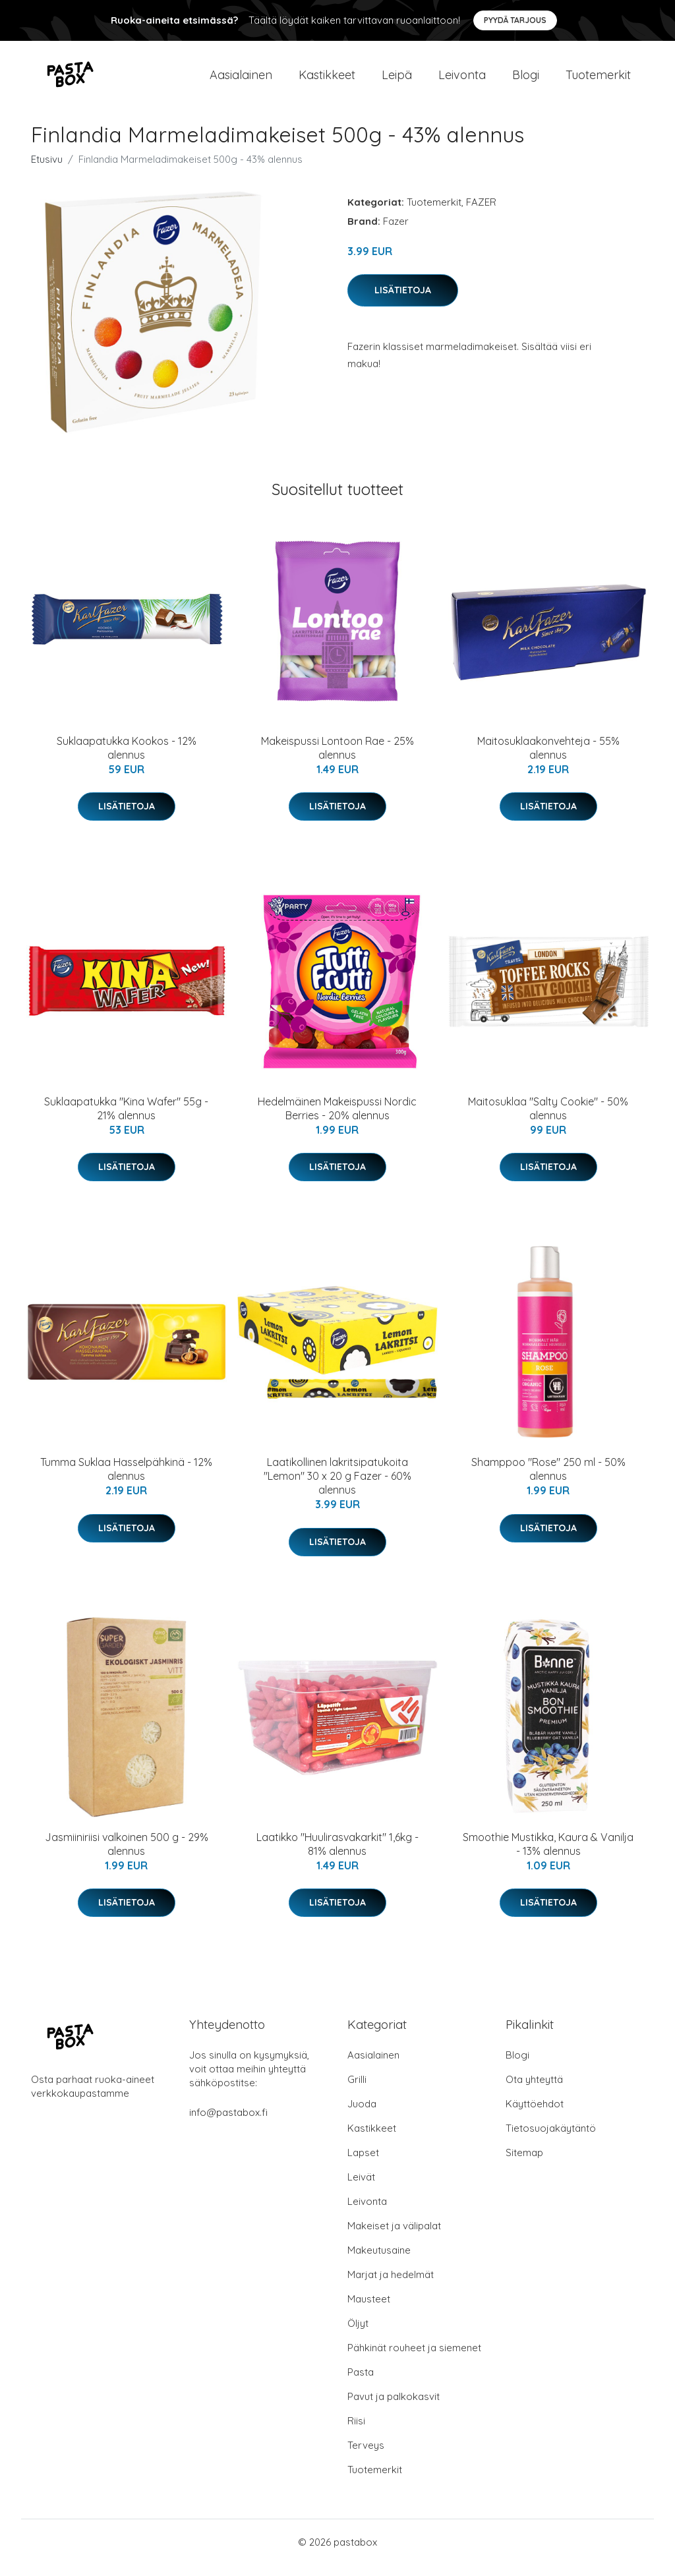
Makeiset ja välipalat (394, 2237)
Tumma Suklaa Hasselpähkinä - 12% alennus (126, 1480)
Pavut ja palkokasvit (393, 2407)
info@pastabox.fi (228, 2123)
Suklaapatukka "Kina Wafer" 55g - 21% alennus (126, 1119)
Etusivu (47, 170)
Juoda (361, 2115)
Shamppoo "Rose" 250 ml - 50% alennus (548, 1480)
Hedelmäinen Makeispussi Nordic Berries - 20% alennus (337, 1119)
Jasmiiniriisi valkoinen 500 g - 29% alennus (126, 1855)
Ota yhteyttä (534, 2090)
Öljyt (357, 2334)
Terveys (365, 2456)
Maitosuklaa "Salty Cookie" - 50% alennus (548, 1119)
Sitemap (524, 2163)
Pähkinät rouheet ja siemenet (414, 2359)
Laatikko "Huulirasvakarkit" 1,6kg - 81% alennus (337, 1855)
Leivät (361, 2188)
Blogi (525, 80)
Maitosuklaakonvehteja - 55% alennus (548, 759)
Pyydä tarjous (515, 20)
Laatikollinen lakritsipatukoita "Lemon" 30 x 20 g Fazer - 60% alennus (337, 1487)
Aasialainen (241, 80)
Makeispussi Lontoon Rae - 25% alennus (337, 759)
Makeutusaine (379, 2261)
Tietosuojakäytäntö (551, 2139)
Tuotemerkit (598, 80)
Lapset (363, 2163)
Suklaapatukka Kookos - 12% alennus (126, 759)
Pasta (360, 2383)
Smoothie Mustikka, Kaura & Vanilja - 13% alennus (548, 1855)
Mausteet (368, 2310)
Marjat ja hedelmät (390, 2285)
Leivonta (462, 80)
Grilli (357, 2090)
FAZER (481, 213)
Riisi (356, 2432)
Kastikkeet (327, 80)
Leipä (397, 80)
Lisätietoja (402, 301)
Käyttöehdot (535, 2115)
